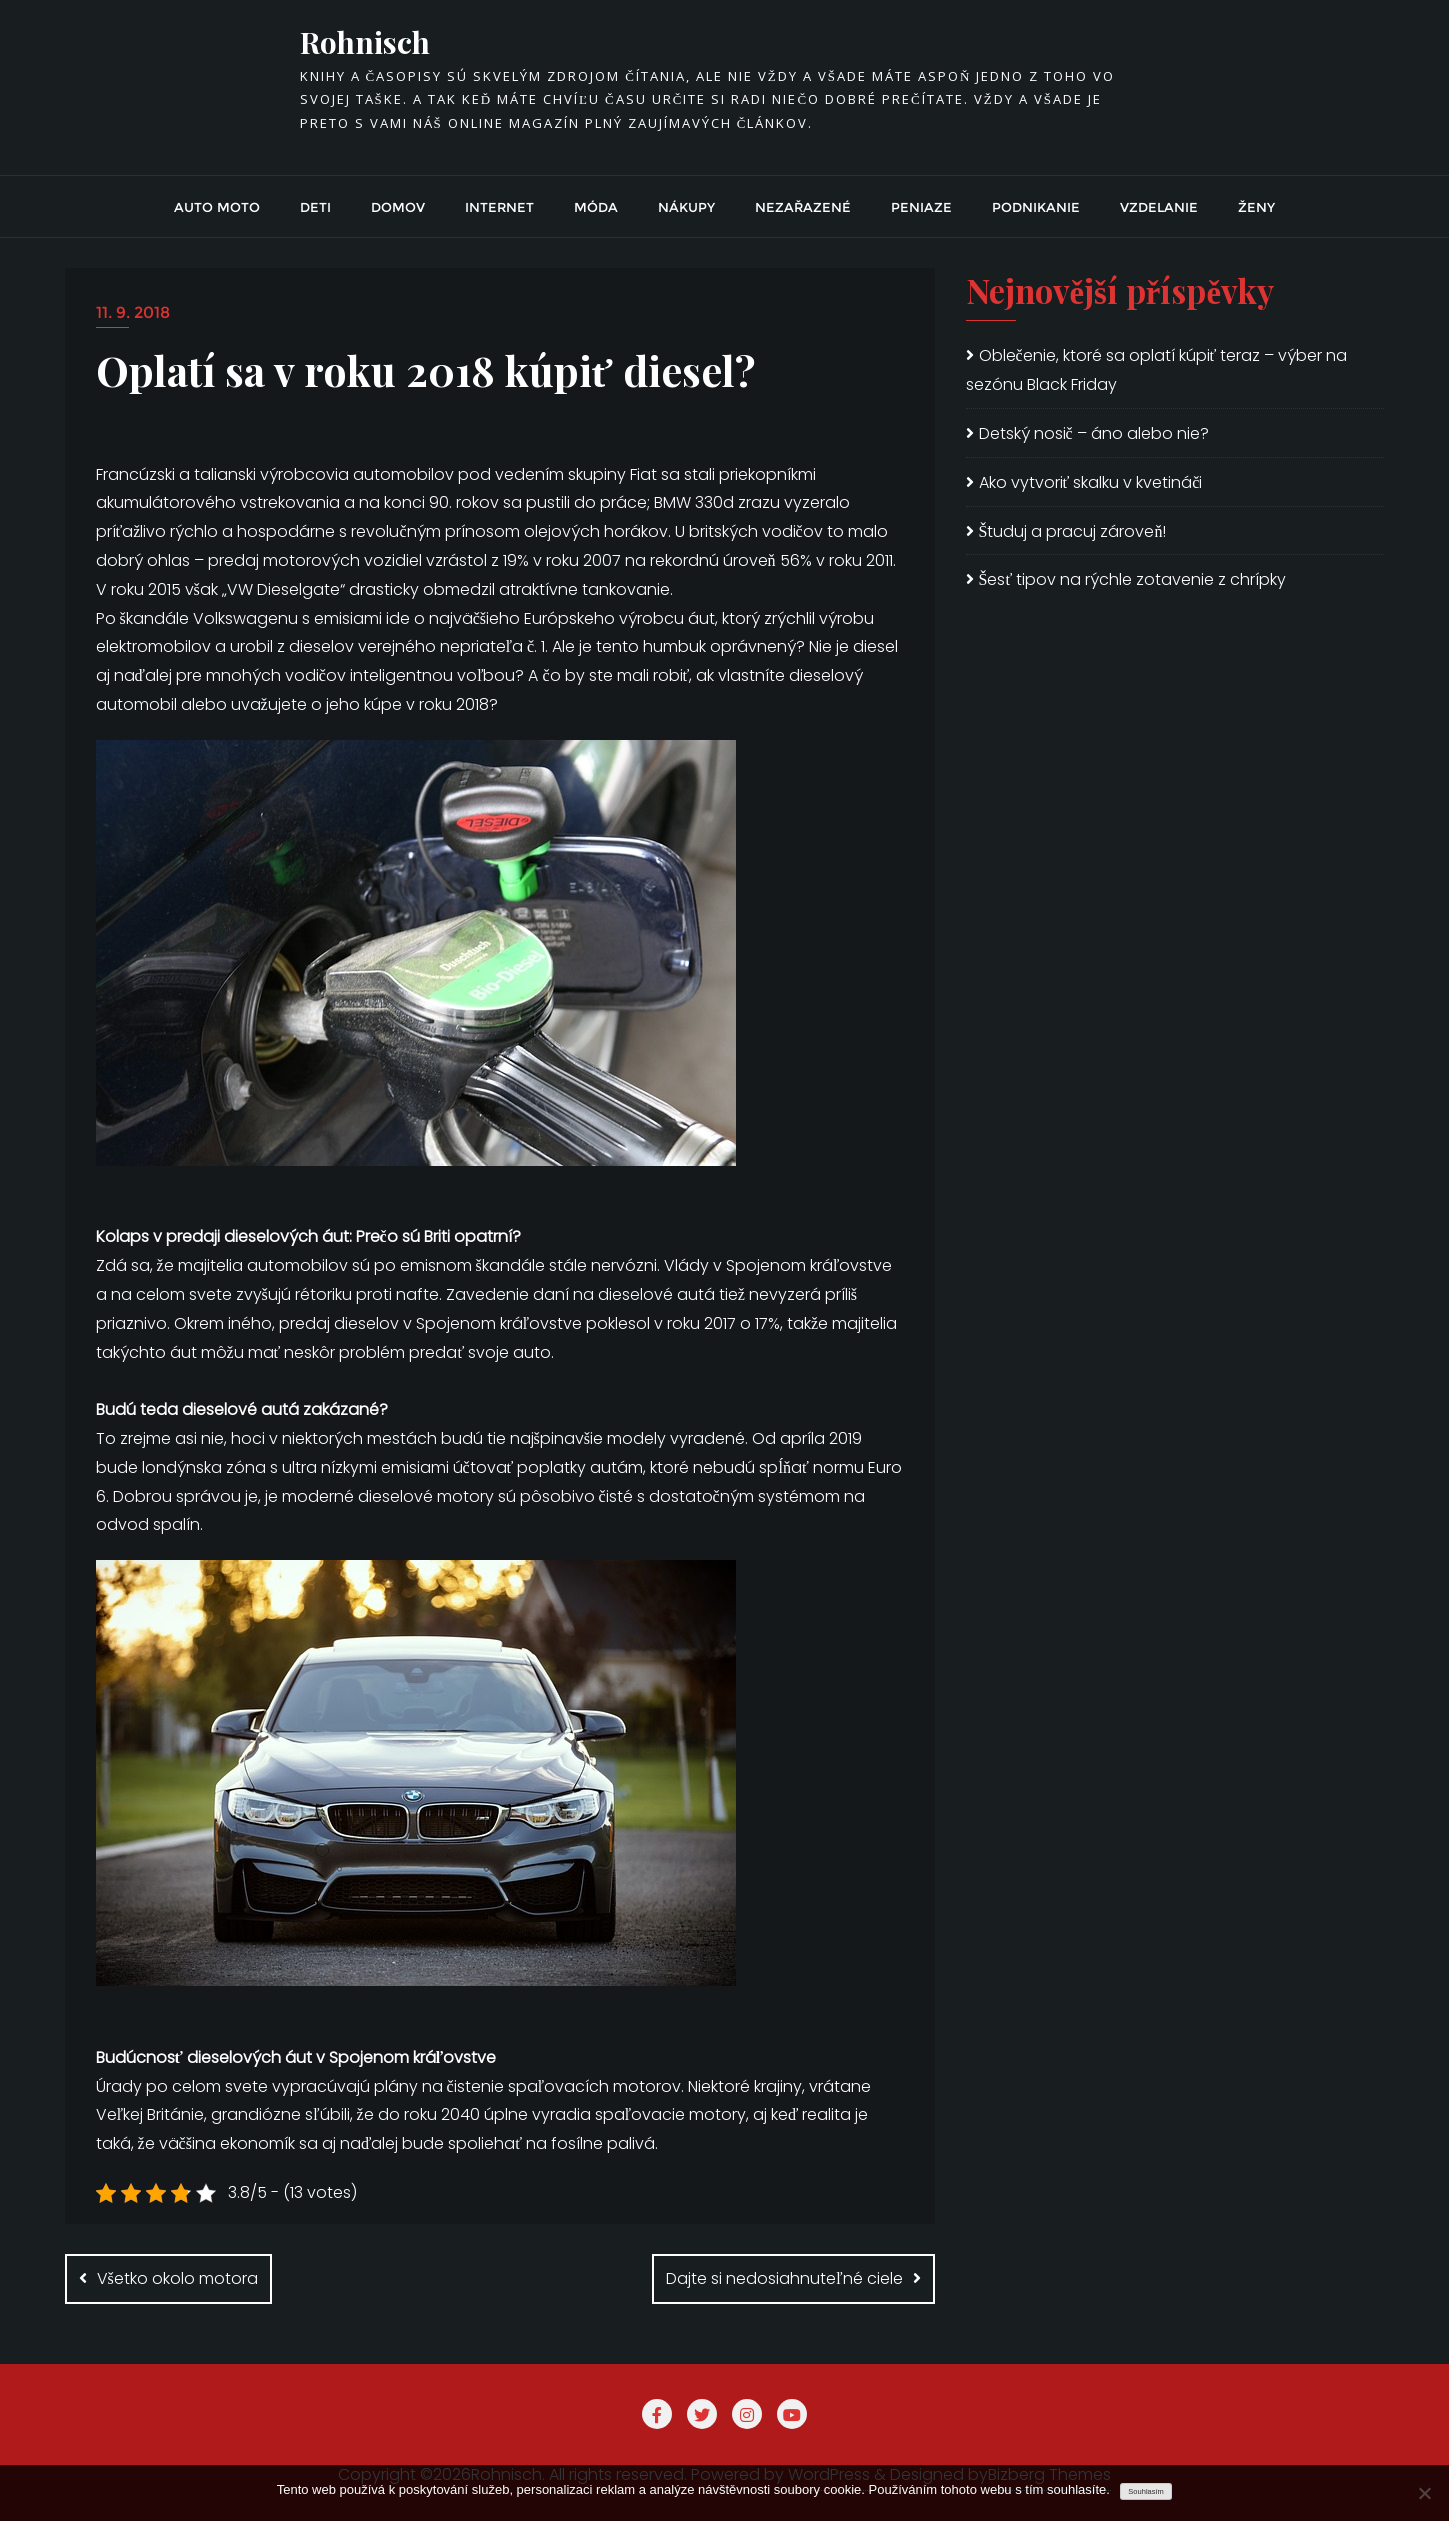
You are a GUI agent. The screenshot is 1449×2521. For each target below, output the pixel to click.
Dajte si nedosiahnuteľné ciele (784, 2278)
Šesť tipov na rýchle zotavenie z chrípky (1133, 579)
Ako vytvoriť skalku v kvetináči (1091, 482)
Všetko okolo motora (177, 2278)
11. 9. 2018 (133, 312)
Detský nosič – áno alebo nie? (1094, 433)
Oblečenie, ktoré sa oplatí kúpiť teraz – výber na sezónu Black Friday (1157, 370)
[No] (1424, 2493)
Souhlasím (1145, 2491)
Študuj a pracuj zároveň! (1073, 531)
